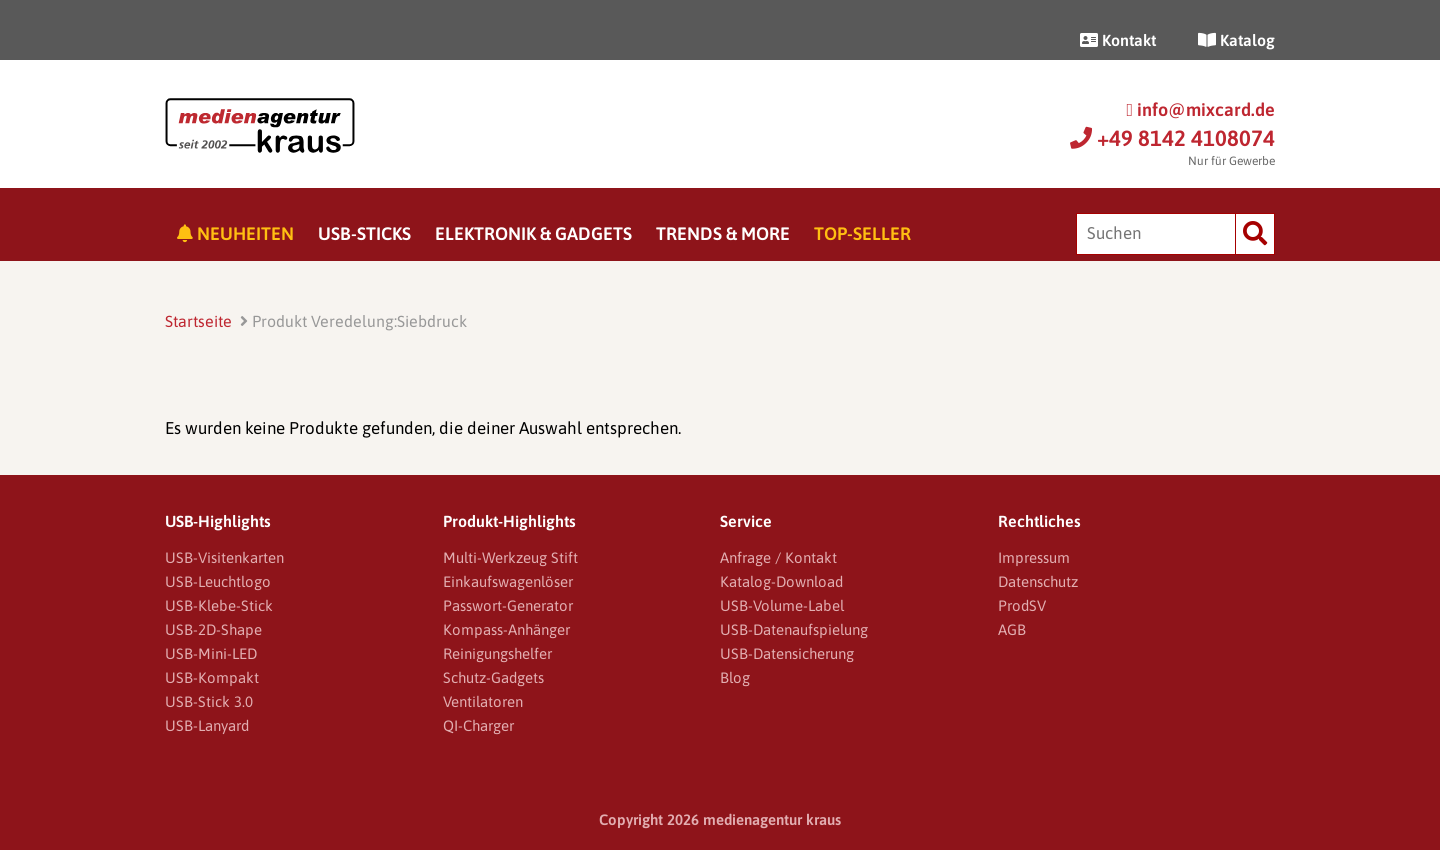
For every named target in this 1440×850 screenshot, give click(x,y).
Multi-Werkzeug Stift (510, 557)
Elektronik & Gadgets (533, 233)
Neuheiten (235, 233)
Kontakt (1118, 40)
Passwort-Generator (508, 605)
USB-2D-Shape (213, 629)
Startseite (198, 321)
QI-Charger (478, 725)
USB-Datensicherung (787, 653)
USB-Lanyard (207, 725)
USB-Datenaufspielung (794, 629)
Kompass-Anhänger (506, 629)
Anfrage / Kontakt (778, 557)
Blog (735, 677)
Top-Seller (862, 233)
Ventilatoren (483, 701)
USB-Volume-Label (782, 605)
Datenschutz (1038, 581)
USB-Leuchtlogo (218, 581)
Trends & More (723, 233)
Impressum (1034, 557)
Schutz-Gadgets (493, 677)
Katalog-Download (781, 581)
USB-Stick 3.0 (209, 701)
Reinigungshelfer (497, 653)
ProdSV (1022, 605)
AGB (1012, 629)
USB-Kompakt (212, 677)
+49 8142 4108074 (1172, 138)
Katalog (1236, 40)
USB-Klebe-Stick (219, 605)
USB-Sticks (364, 233)
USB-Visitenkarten (224, 557)
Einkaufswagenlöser (508, 581)
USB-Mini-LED (211, 653)
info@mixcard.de (1200, 109)
